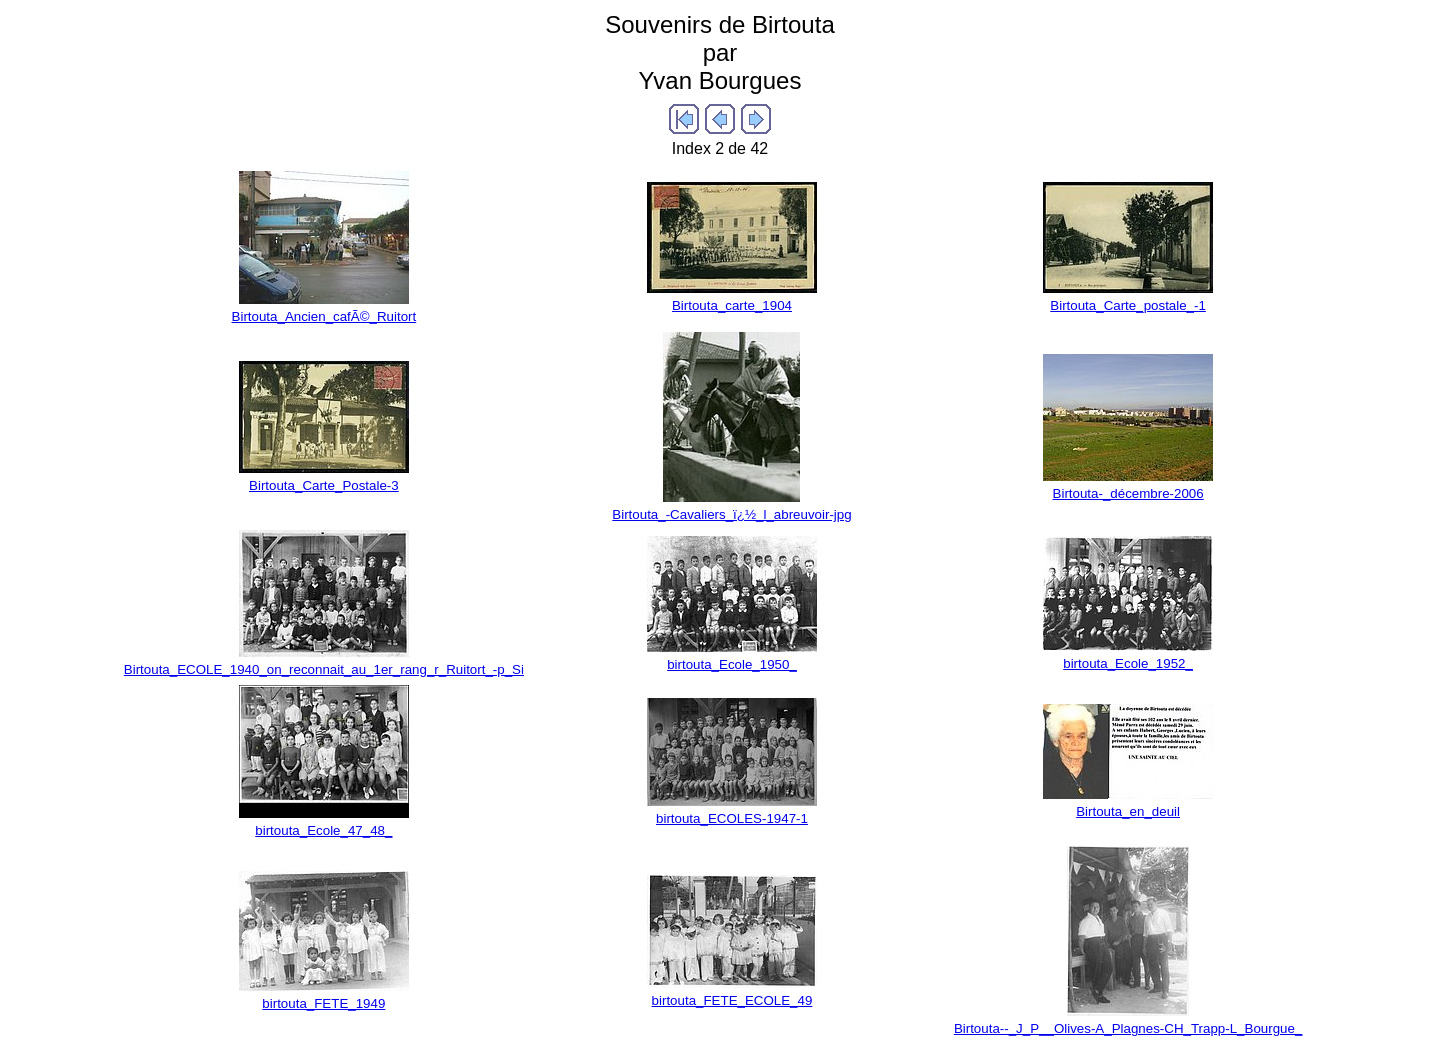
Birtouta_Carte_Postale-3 (324, 485)
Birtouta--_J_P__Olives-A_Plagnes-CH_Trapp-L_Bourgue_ (1128, 1028)
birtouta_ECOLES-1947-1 (732, 818)
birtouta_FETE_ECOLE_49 (732, 1000)
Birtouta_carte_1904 (732, 305)
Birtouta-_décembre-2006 (1128, 493)
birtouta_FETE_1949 (323, 1003)
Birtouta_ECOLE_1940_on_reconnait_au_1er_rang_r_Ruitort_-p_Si (324, 669)
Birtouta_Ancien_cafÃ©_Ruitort (324, 316)
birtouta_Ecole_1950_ (732, 664)
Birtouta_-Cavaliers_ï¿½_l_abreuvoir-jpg (731, 514)
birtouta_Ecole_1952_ (1128, 663)
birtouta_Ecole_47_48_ (323, 830)
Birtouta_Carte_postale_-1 (1128, 305)
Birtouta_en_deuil (1128, 811)
